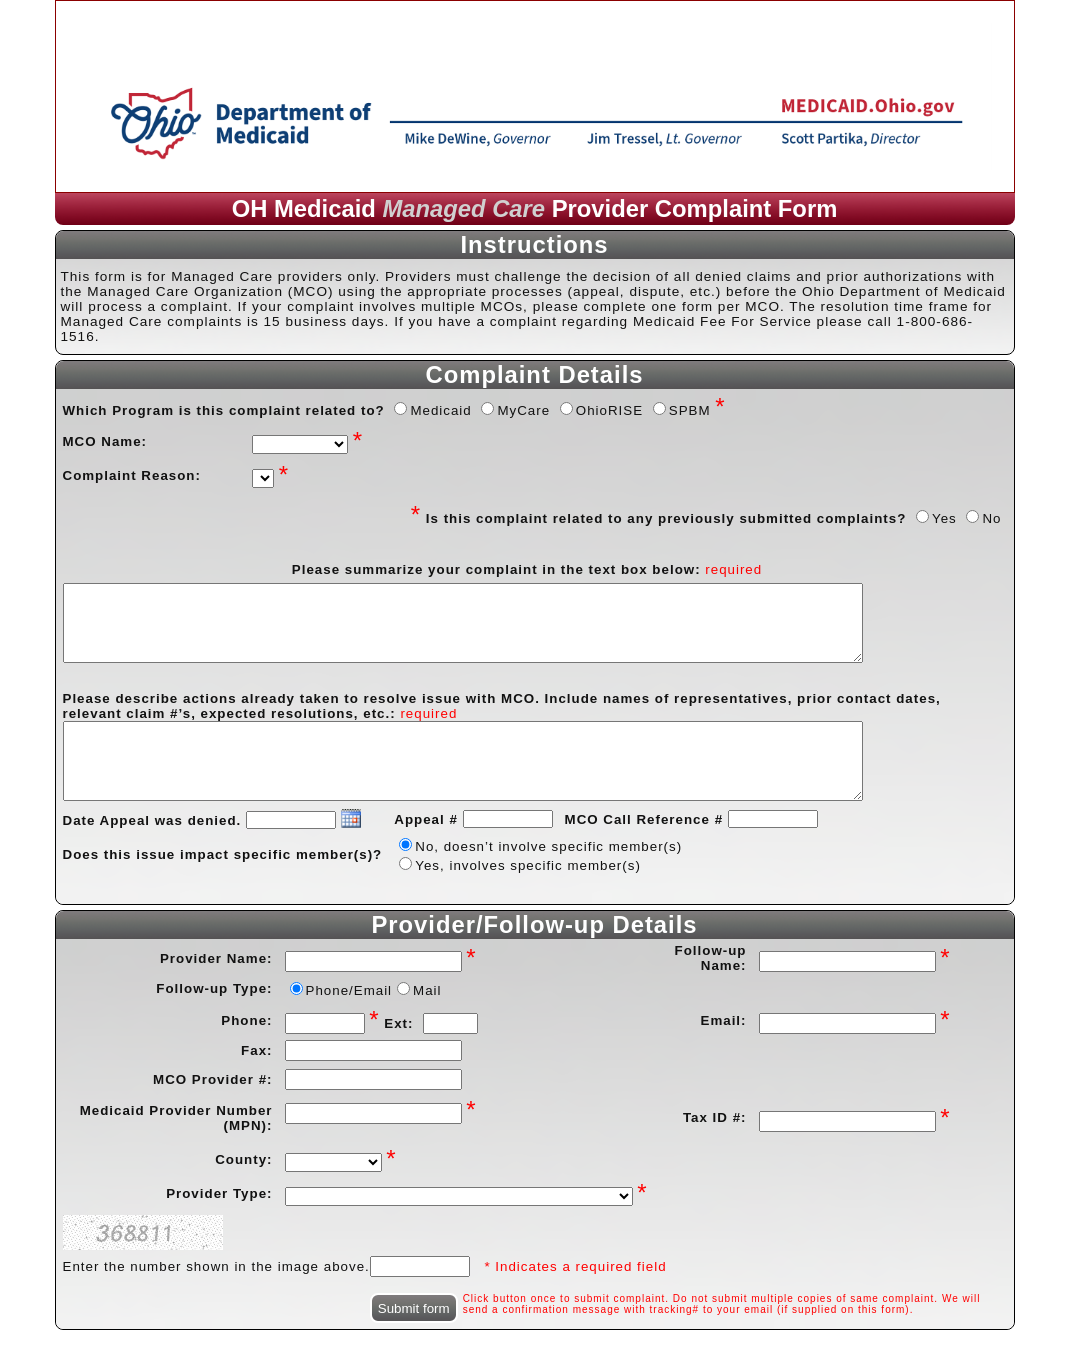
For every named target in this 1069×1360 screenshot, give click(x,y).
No (991, 518)
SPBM (690, 410)
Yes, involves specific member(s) (528, 865)
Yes (944, 518)
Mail (427, 990)
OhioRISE (609, 410)
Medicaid (440, 410)
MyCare (523, 410)
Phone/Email (349, 990)
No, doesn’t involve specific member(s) (548, 846)
